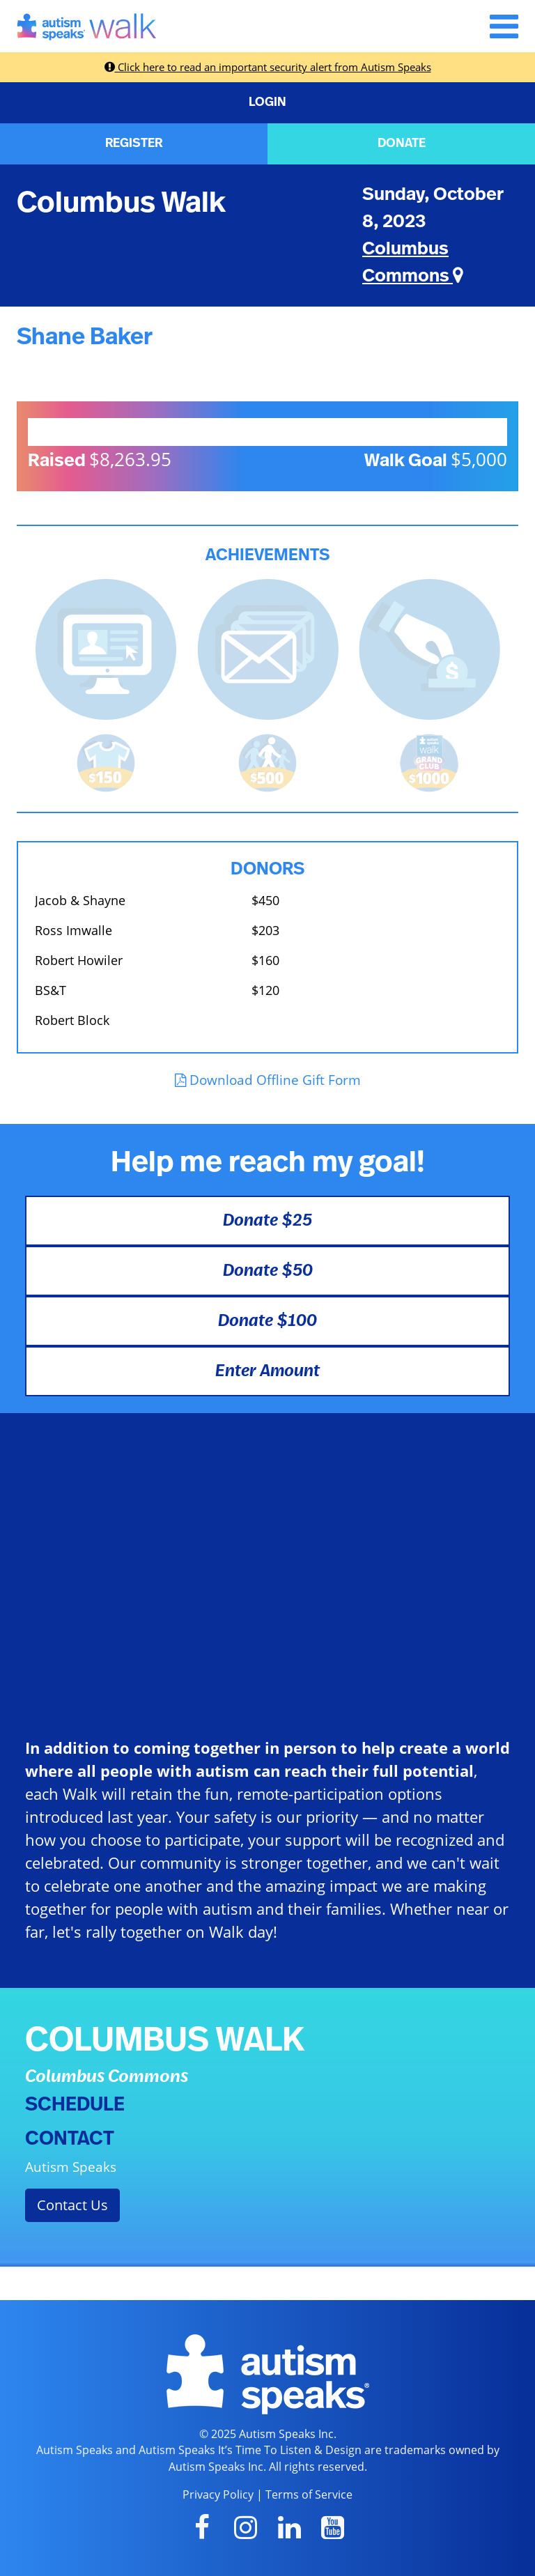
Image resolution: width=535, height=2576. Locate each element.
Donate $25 (267, 1220)
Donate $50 (268, 1271)
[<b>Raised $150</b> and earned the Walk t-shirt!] (106, 761)
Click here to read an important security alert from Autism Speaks (267, 67)
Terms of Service (308, 2494)
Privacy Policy (218, 2494)
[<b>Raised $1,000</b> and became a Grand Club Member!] (429, 761)
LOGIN (267, 102)
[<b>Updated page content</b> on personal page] (106, 648)
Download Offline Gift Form (268, 1079)
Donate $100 (267, 1321)
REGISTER (133, 143)
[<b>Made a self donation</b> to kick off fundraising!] (429, 648)
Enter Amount (267, 1371)
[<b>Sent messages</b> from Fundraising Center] (268, 648)
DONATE (402, 143)
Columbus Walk (121, 202)
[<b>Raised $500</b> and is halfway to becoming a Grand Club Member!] (267, 761)
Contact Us (72, 2205)
